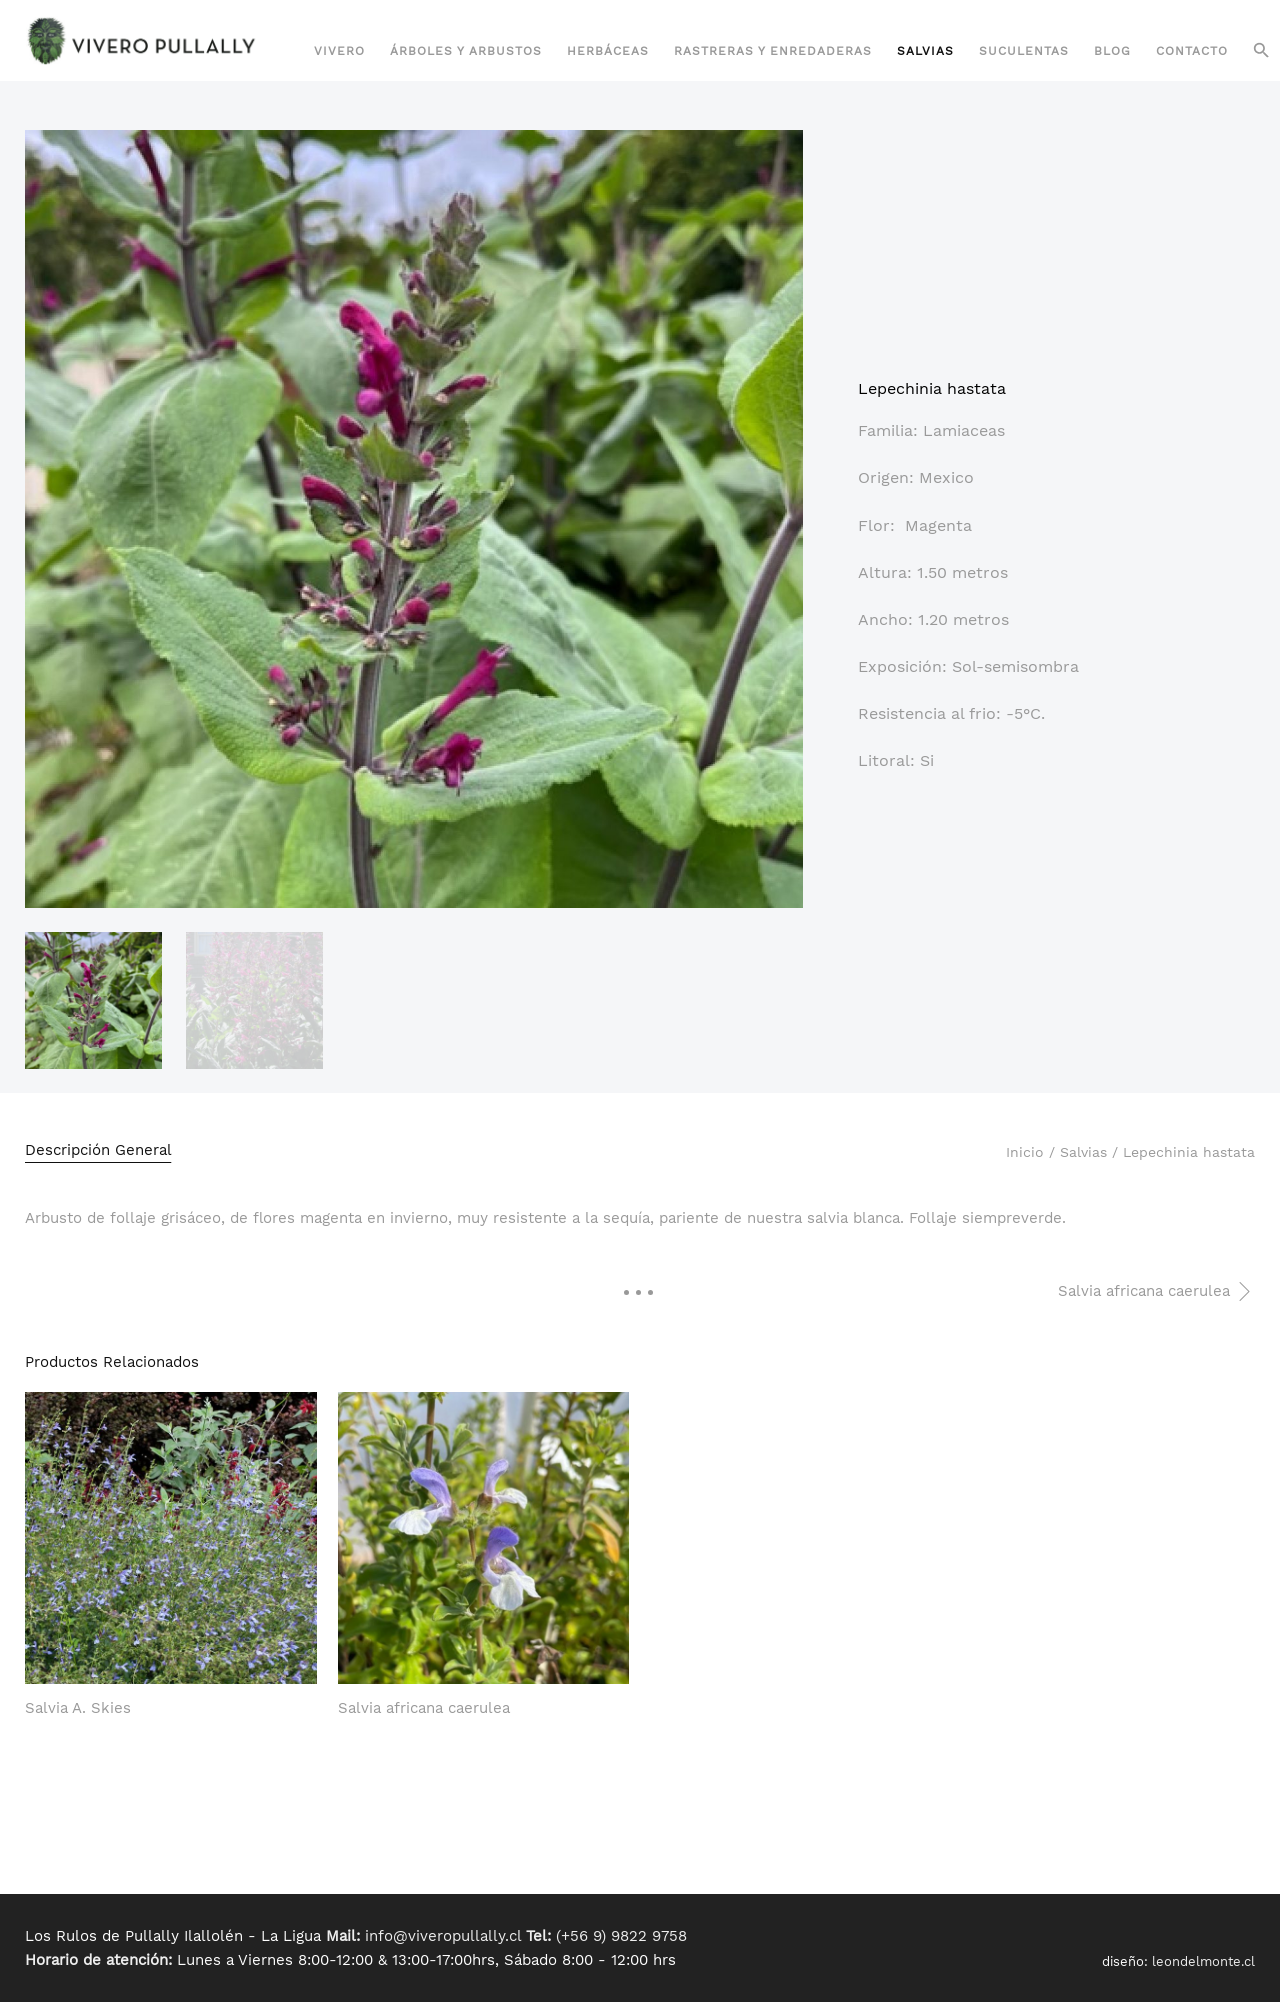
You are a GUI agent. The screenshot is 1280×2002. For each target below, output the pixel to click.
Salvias (925, 51)
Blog (1112, 51)
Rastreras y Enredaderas (773, 51)
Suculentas (1024, 51)
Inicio (1025, 1152)
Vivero (339, 51)
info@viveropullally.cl (443, 1936)
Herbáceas (608, 51)
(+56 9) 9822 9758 (621, 1936)
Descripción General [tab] (98, 1150)
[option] (93, 1000)
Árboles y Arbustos (466, 51)
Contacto (1192, 51)
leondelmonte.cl (1203, 1961)
